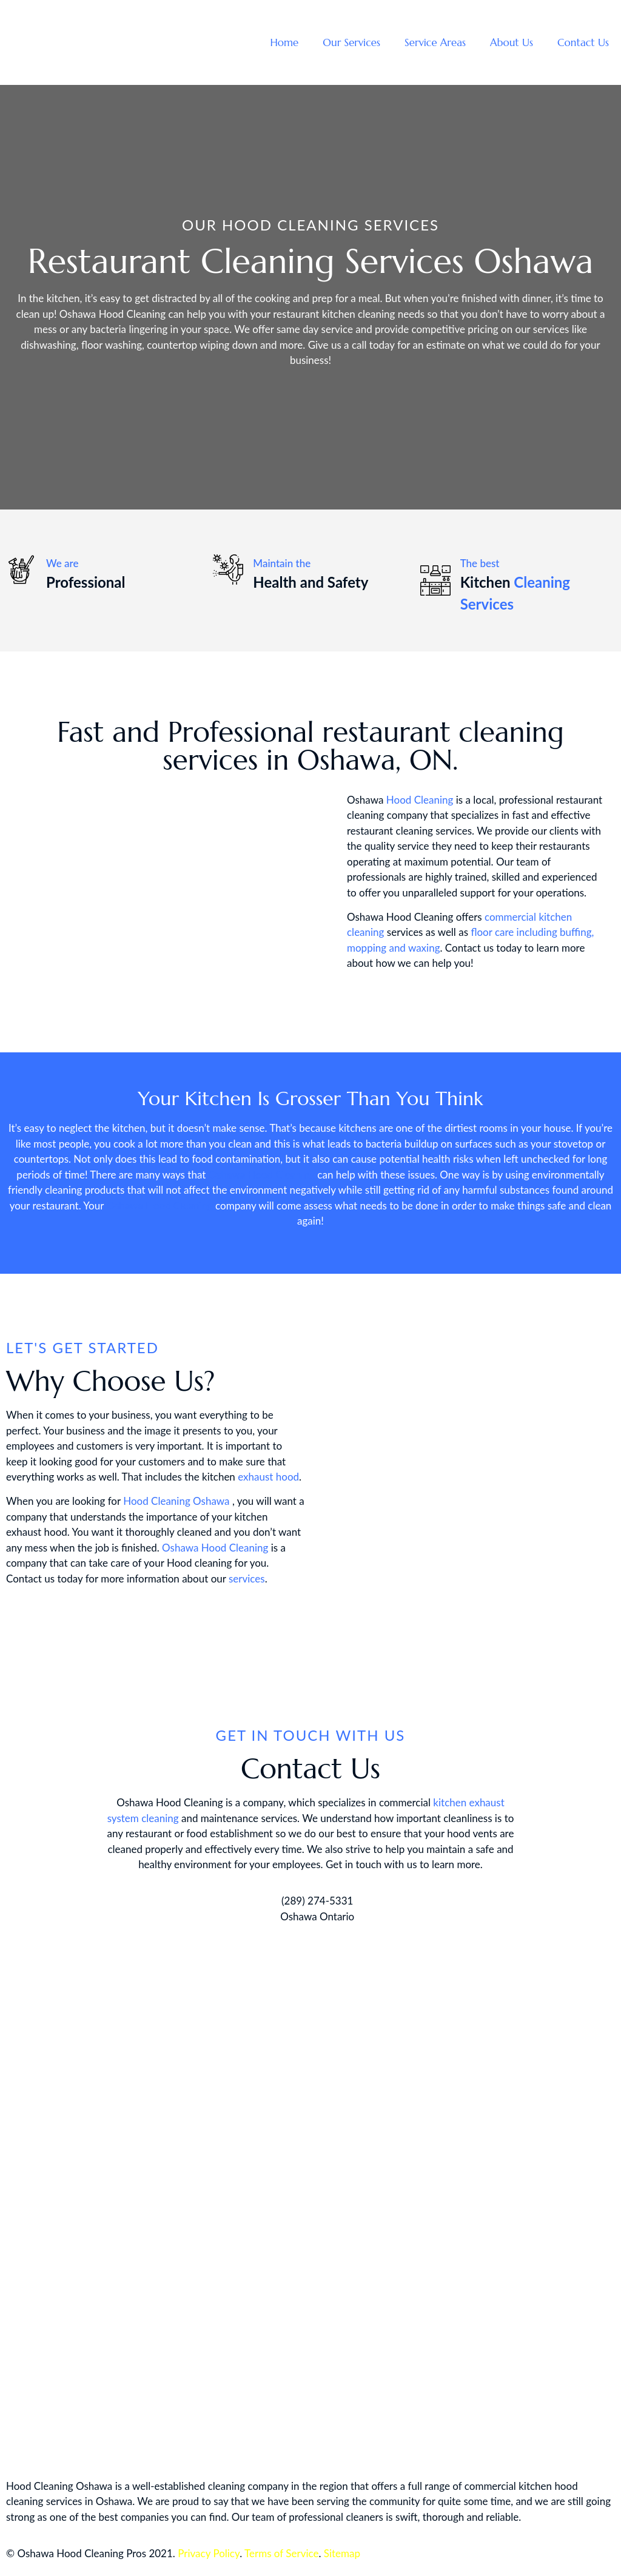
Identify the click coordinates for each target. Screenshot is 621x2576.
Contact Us (583, 42)
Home (284, 42)
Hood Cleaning (420, 799)
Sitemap (342, 2553)
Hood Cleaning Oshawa (176, 1501)
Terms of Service (281, 2553)
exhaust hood (268, 1476)
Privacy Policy (209, 2553)
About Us (511, 42)
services (247, 1578)
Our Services (351, 42)
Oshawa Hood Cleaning (262, 1174)
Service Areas (435, 42)
